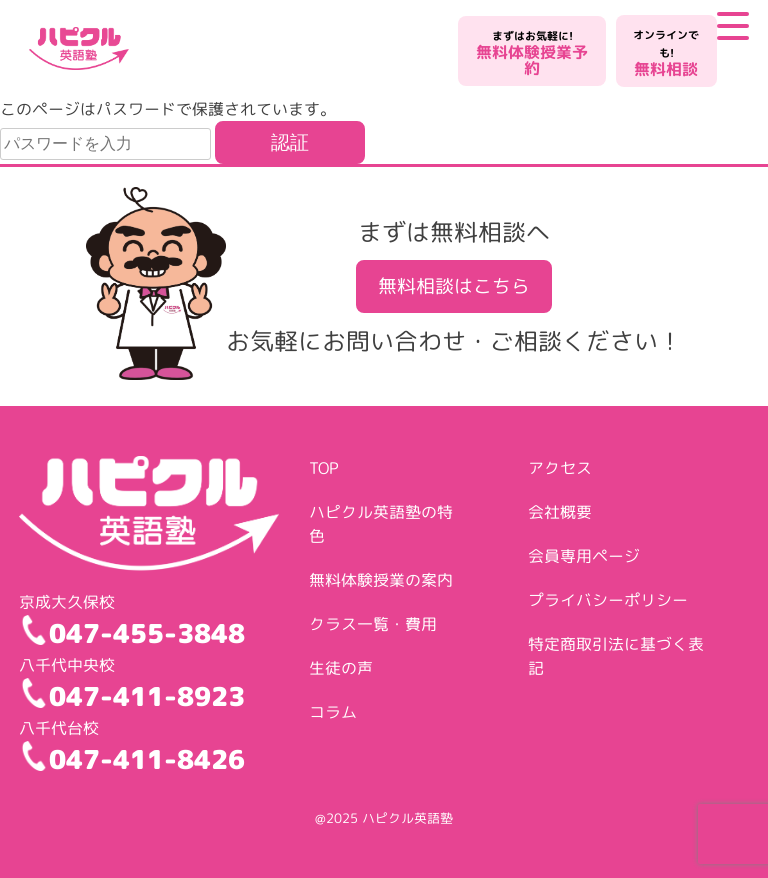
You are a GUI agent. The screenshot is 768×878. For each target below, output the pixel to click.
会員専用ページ (584, 556)
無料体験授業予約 (532, 53)
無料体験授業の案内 (381, 580)
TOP (324, 468)
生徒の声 (341, 668)
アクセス (560, 468)
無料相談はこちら (454, 285)
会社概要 (560, 512)
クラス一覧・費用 (373, 624)
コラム (333, 712)
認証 (290, 142)
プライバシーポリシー (608, 600)
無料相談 (666, 53)
